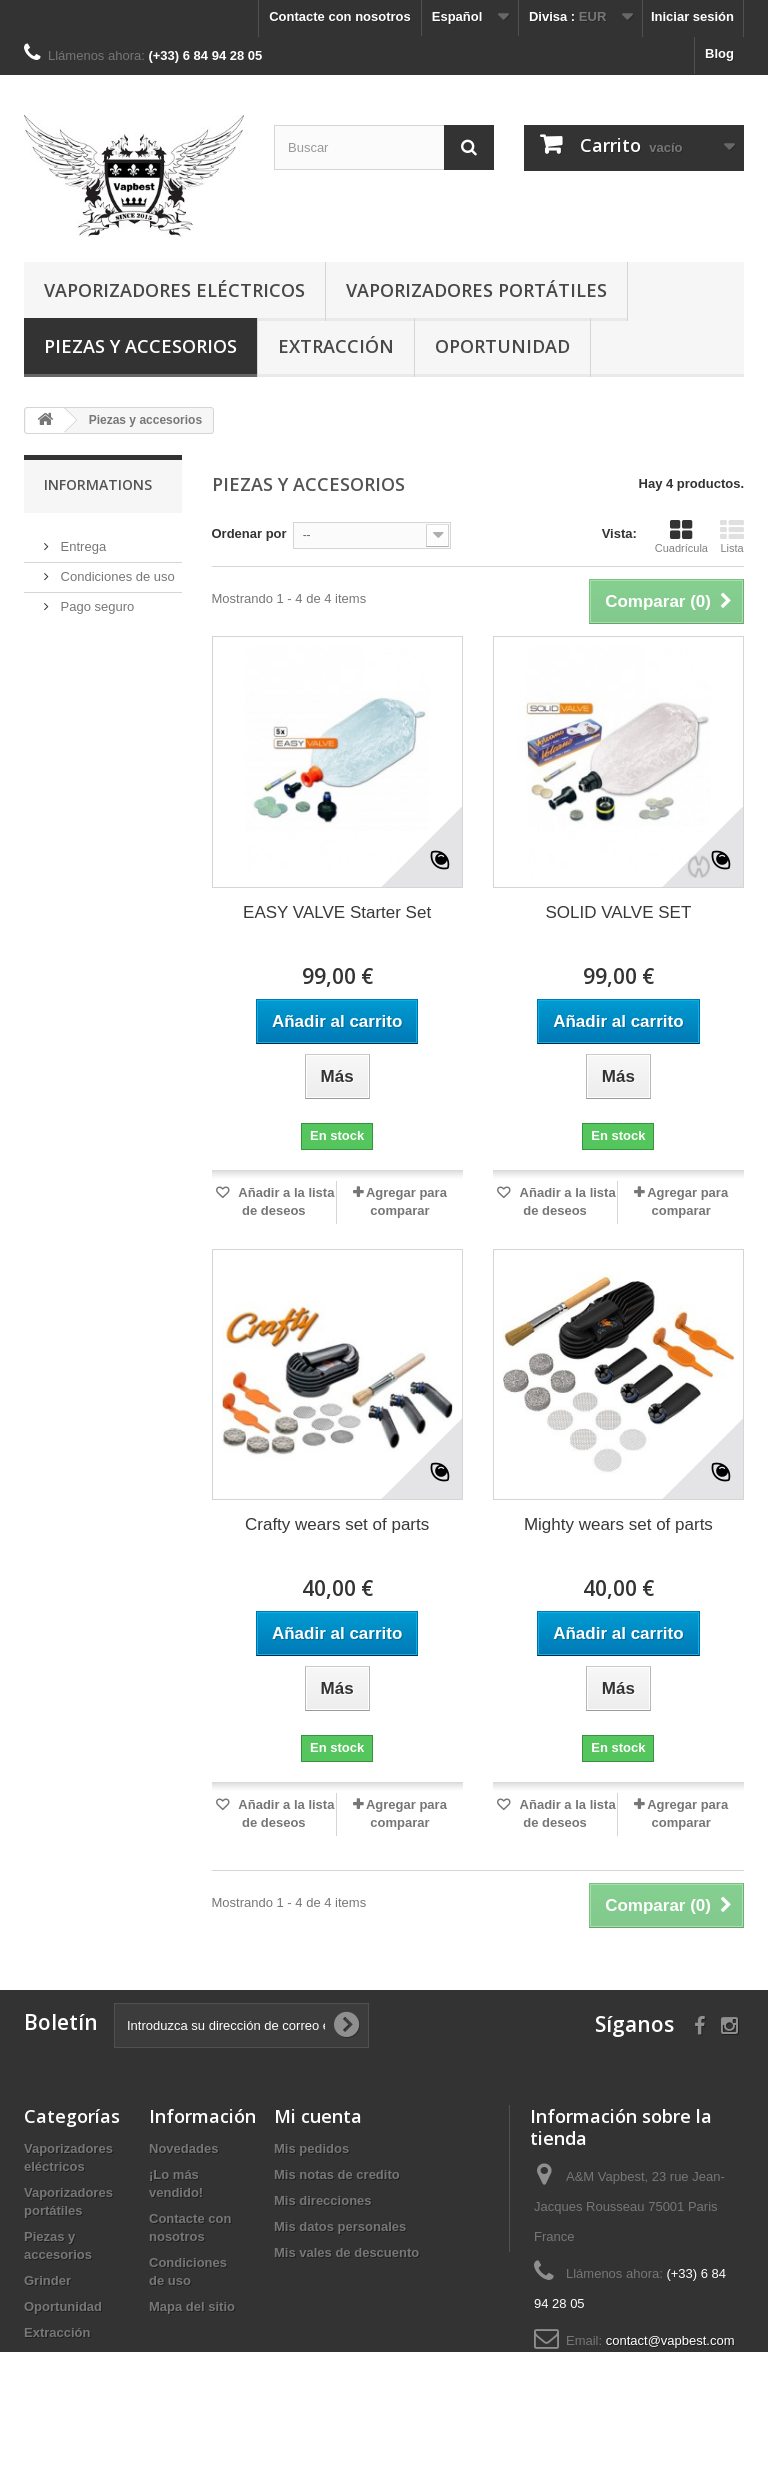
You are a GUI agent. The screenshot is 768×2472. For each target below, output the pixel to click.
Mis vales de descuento (346, 2252)
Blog (719, 53)
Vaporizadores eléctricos (174, 290)
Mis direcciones (323, 2200)
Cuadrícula (681, 536)
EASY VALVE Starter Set (337, 912)
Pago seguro (95, 598)
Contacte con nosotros (340, 16)
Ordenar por (249, 533)
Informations (98, 484)
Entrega (81, 538)
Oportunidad (502, 346)
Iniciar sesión (692, 16)
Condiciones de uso (116, 568)
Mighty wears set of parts (618, 1524)
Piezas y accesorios (140, 346)
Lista (732, 536)
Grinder (47, 2280)
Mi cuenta (318, 2116)
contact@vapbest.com (670, 2340)
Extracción (336, 346)
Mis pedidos (311, 2148)
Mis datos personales (340, 2226)
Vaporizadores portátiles (476, 290)
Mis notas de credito (337, 2174)
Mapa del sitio (192, 2306)
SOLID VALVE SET (618, 912)
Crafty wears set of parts (337, 1524)
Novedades (183, 2148)
